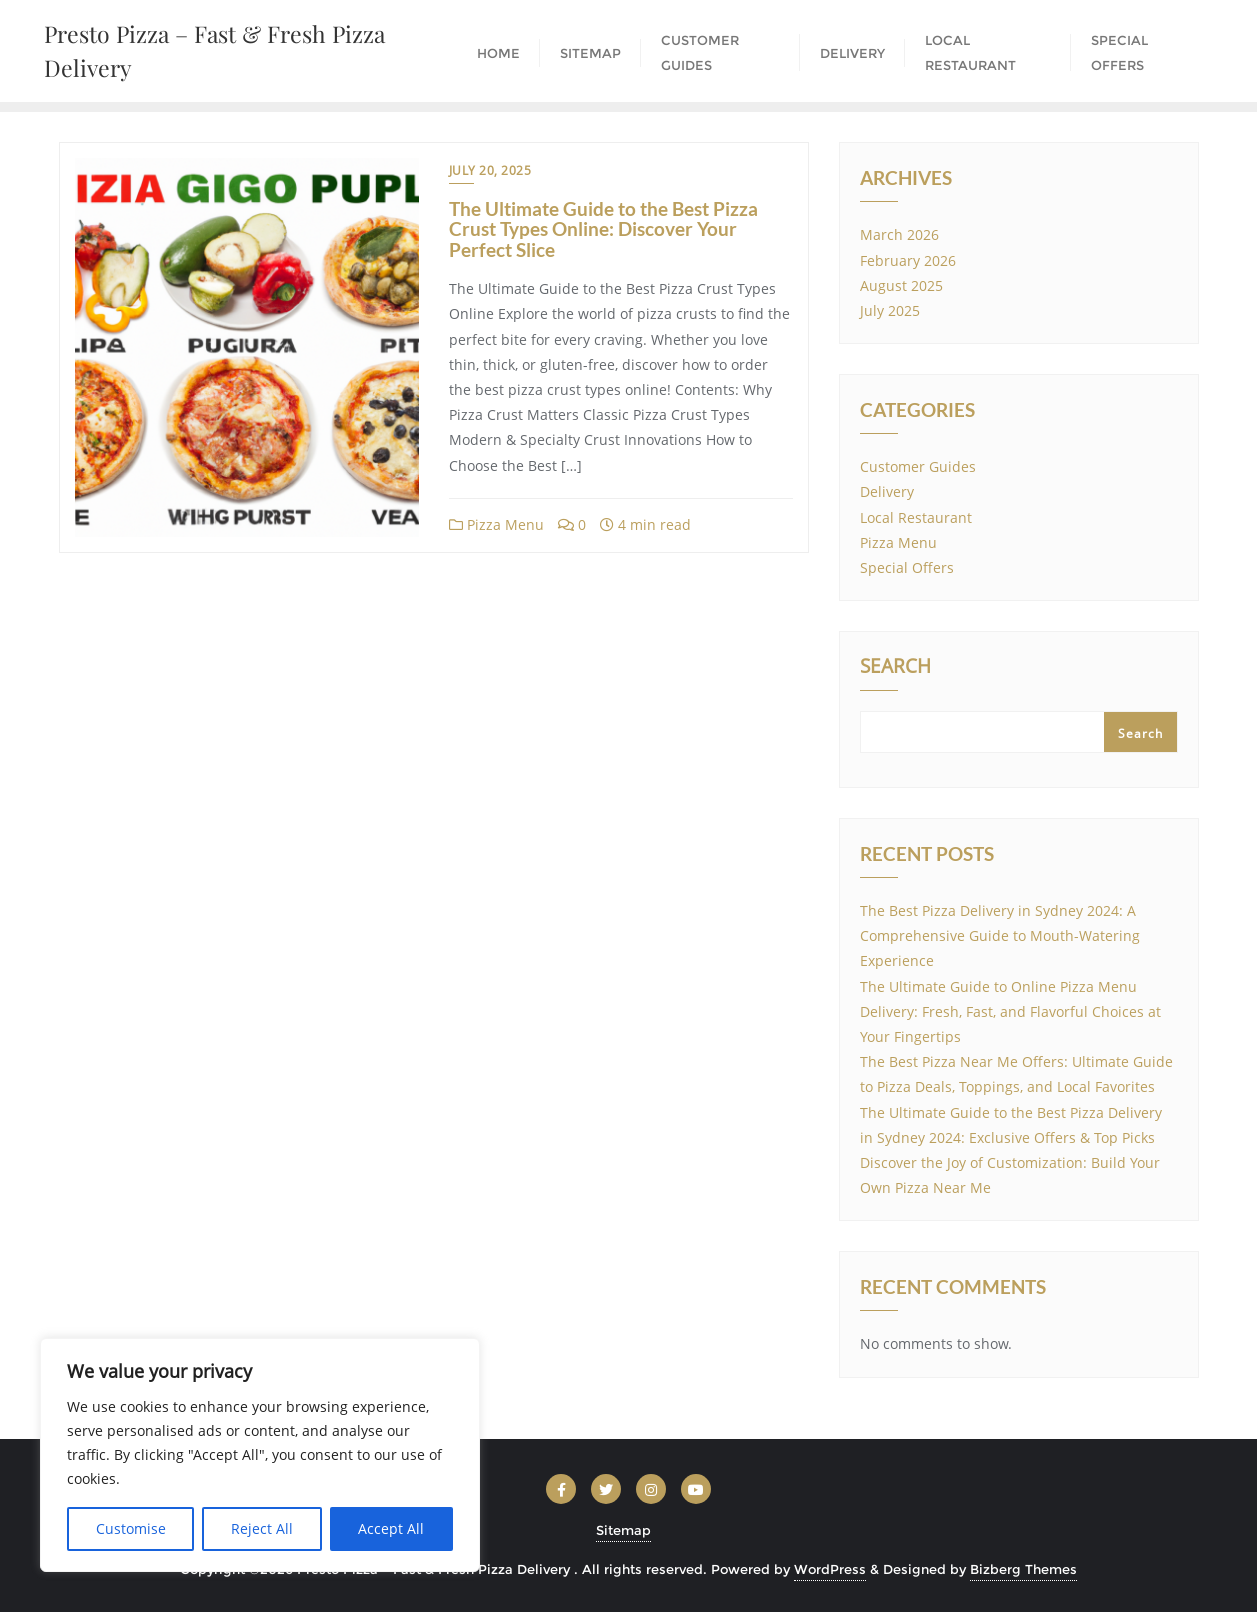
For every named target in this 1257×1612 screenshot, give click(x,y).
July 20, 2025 (490, 170)
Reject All (262, 1528)
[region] (260, 1455)
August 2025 (901, 285)
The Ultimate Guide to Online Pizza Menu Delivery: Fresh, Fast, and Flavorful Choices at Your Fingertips (1010, 1011)
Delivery (887, 491)
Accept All (391, 1528)
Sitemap (623, 1530)
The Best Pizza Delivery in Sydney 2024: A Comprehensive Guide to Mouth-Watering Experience (1000, 935)
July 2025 (890, 310)
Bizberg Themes (1023, 1569)
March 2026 (899, 234)
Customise (131, 1528)
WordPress (830, 1569)
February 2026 (908, 260)
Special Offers (907, 567)
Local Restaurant (916, 517)
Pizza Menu (496, 524)
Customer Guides (918, 466)
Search (895, 668)
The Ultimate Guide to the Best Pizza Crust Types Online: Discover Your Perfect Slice (603, 229)
